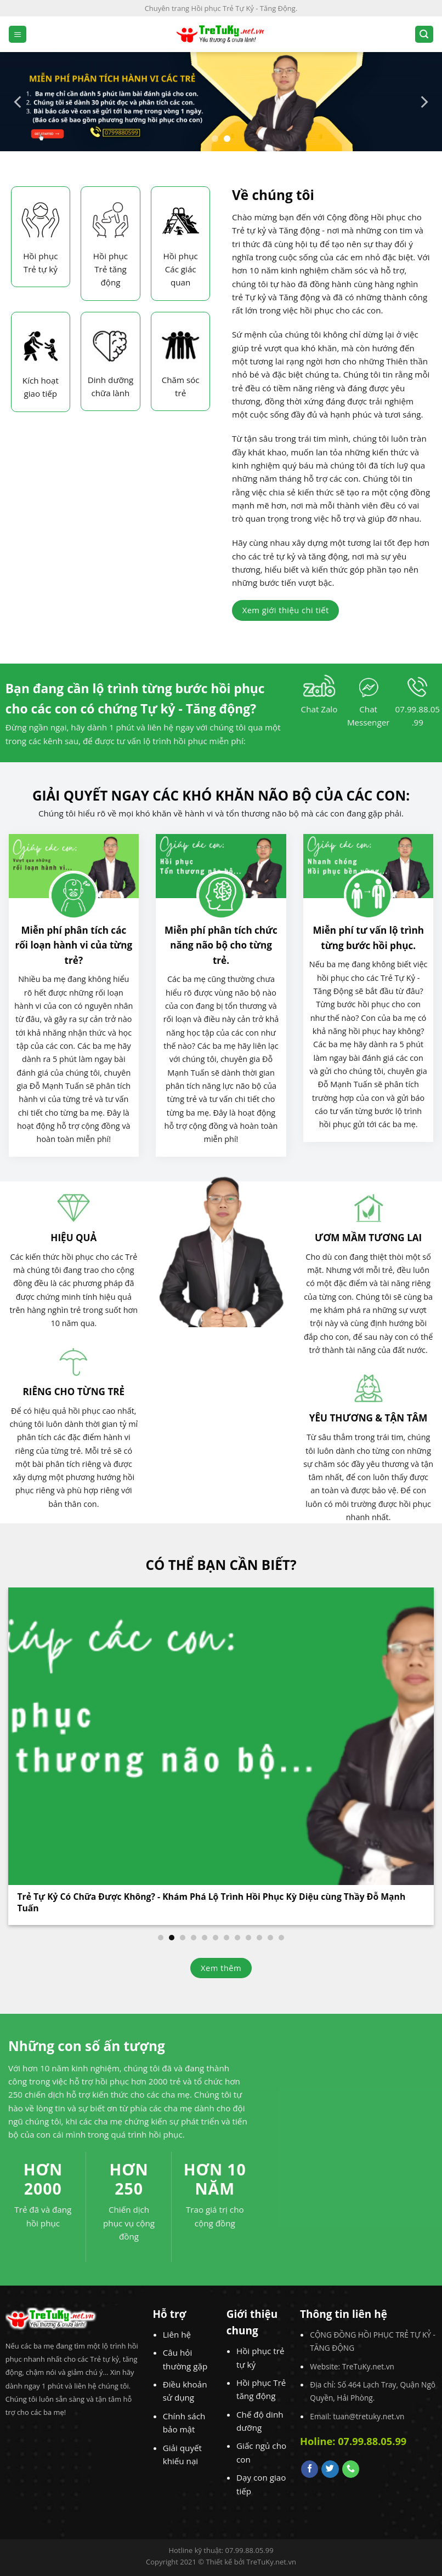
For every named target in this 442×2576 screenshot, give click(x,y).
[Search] (424, 34)
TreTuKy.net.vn (271, 2562)
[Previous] (19, 102)
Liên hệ (177, 2334)
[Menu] (17, 34)
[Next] (423, 102)
